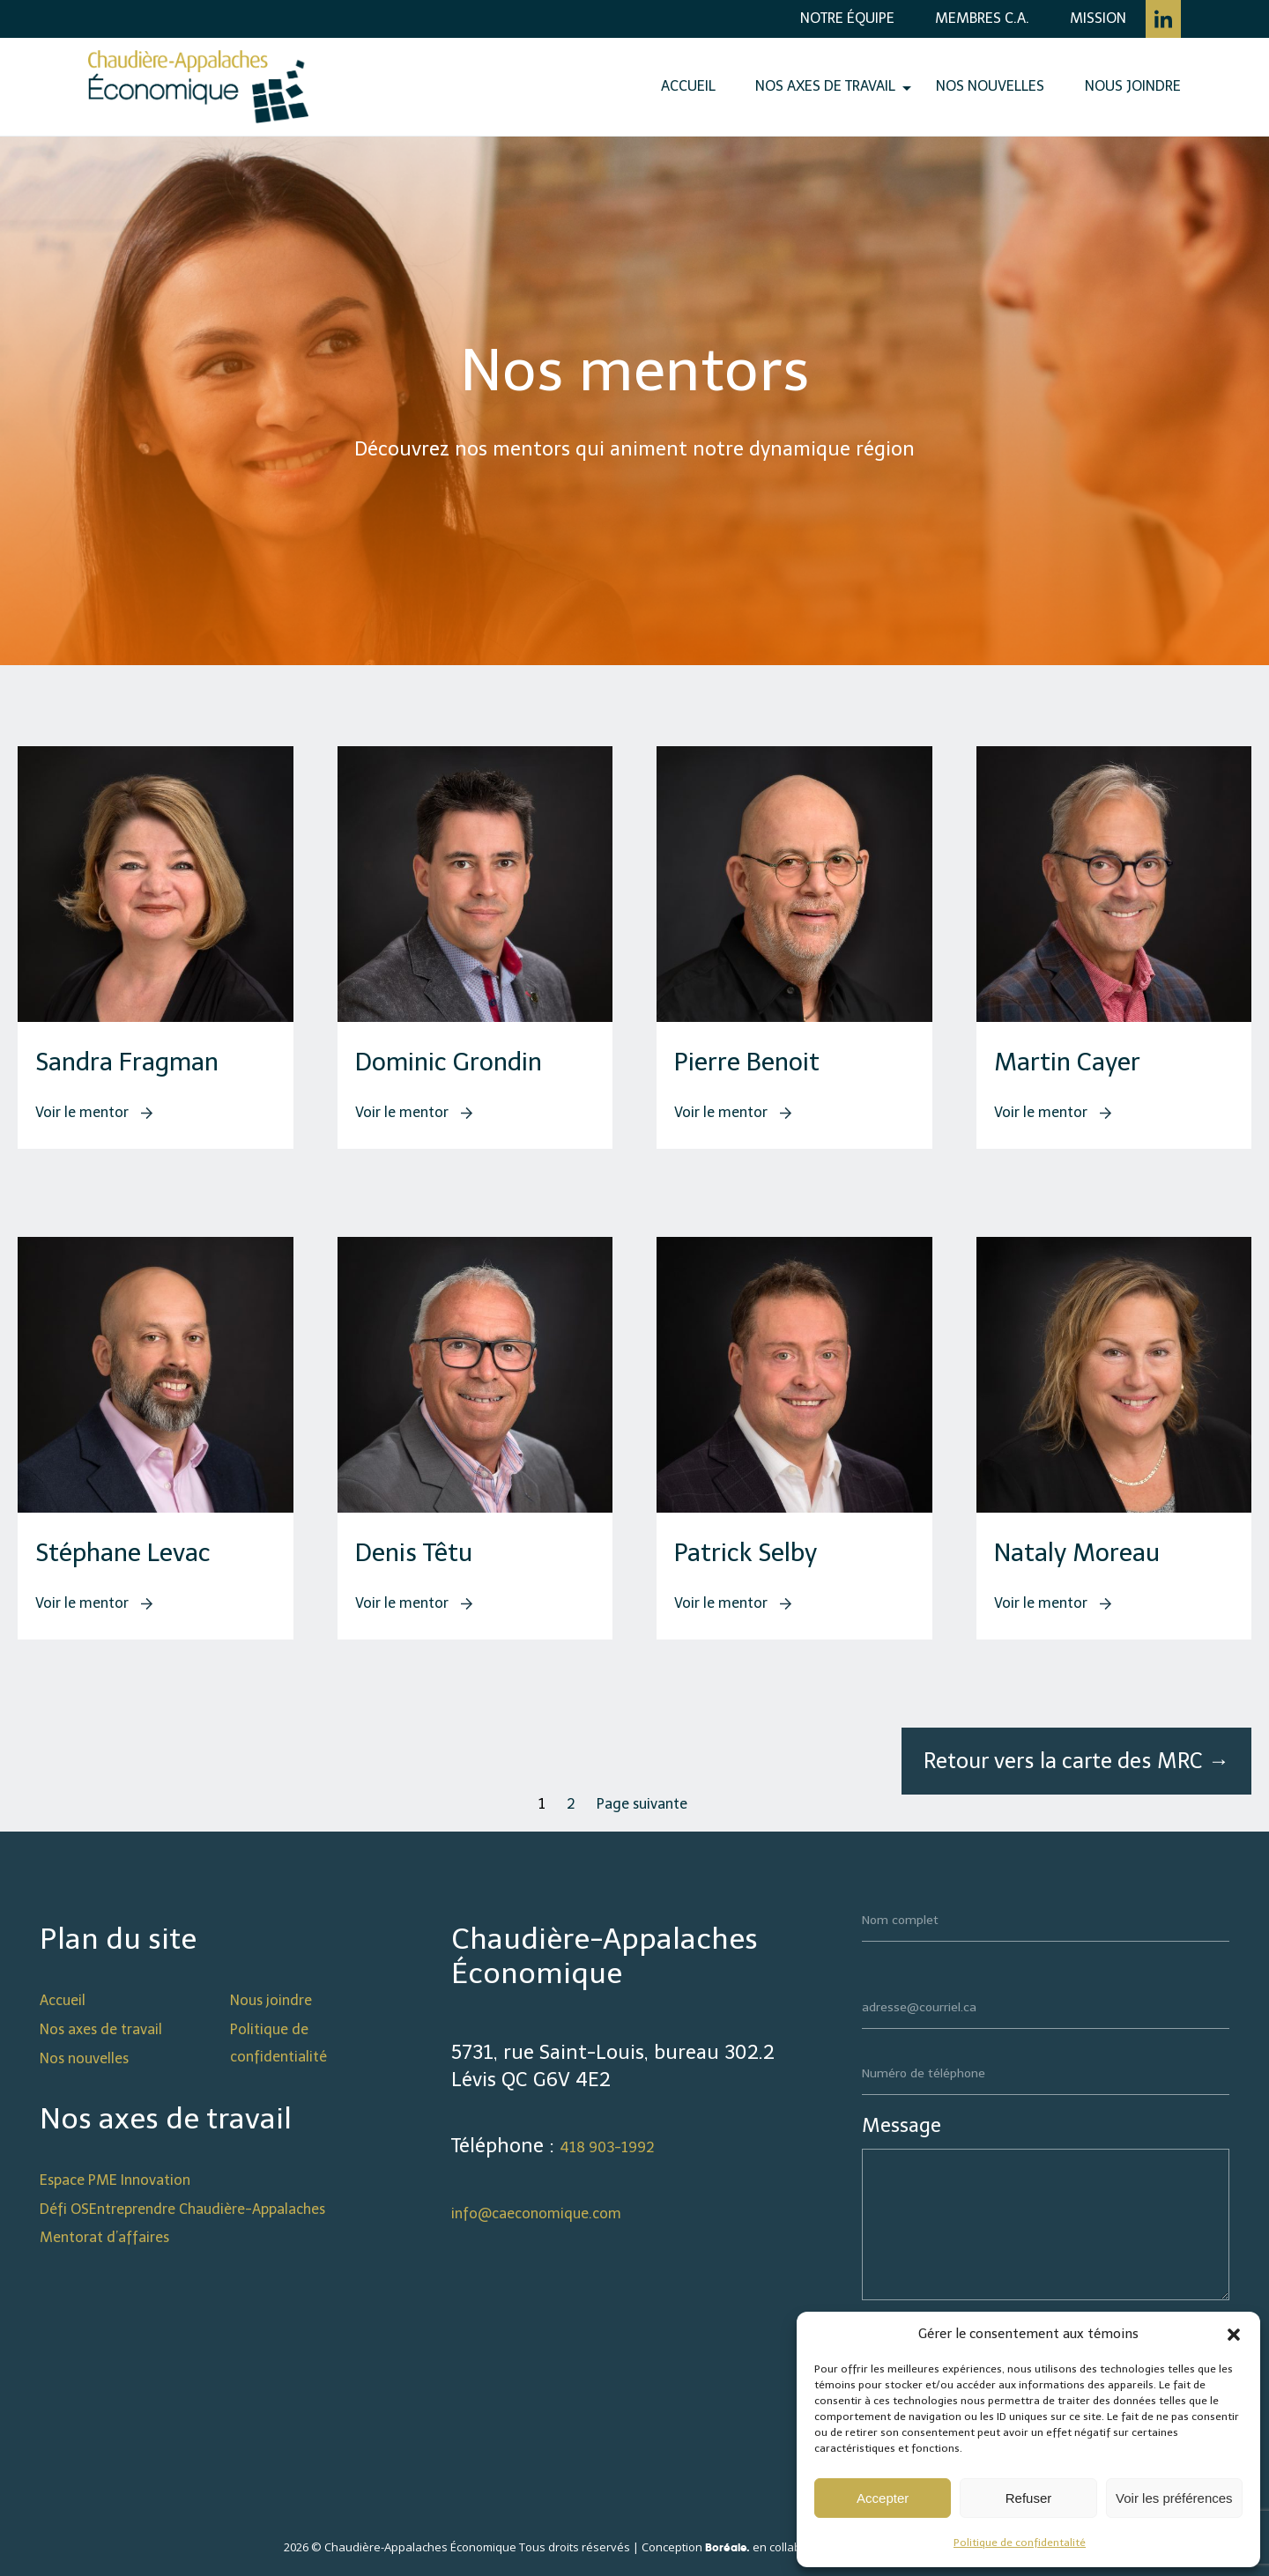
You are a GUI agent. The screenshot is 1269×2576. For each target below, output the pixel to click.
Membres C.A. (982, 18)
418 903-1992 (607, 2147)
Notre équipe (847, 18)
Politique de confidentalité (1020, 2542)
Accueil (688, 86)
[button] (1234, 2334)
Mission (1098, 18)
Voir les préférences (1174, 2498)
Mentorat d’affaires (104, 2237)
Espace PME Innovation (115, 2180)
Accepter (883, 2498)
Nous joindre (1133, 86)
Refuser (1029, 2498)
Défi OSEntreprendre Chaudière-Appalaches (182, 2209)
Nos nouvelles (990, 86)
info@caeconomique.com (536, 2213)
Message (901, 2125)
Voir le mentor (93, 1112)
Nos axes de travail (825, 86)
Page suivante (642, 1803)
